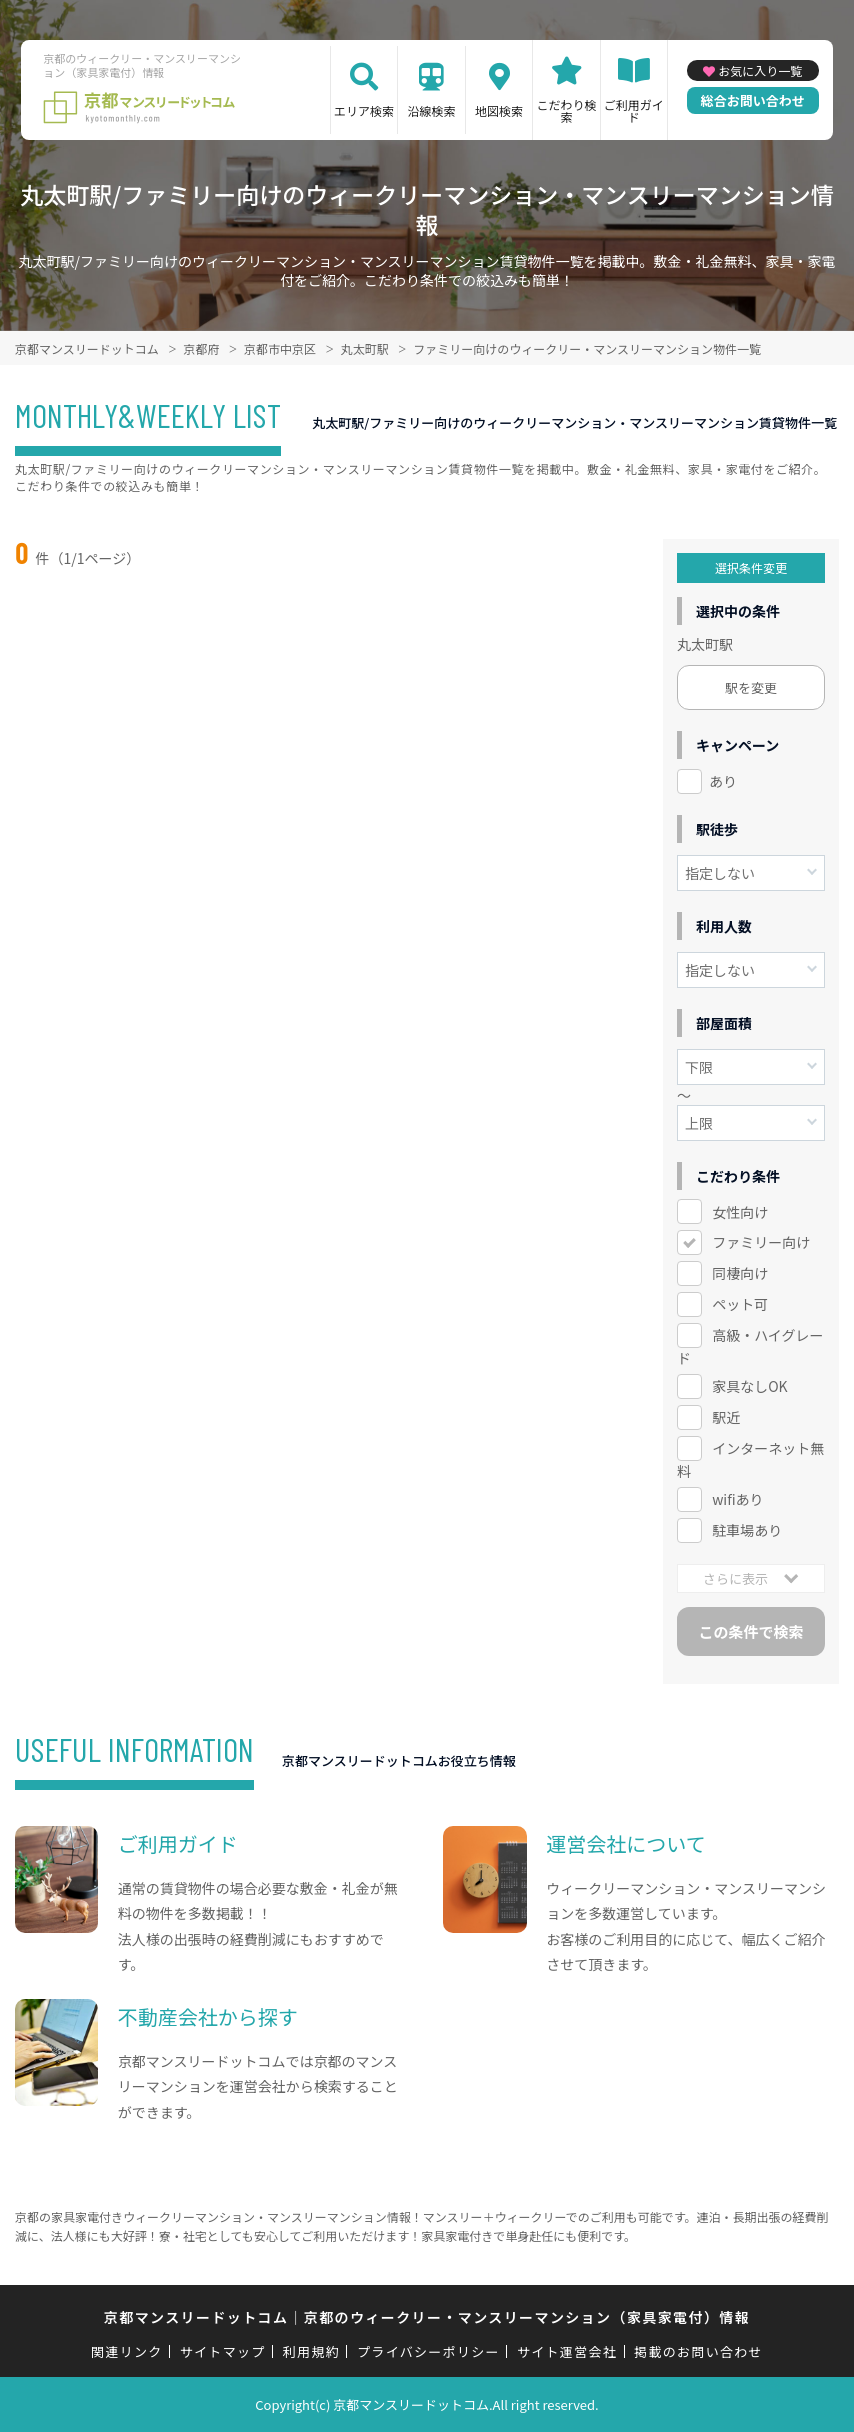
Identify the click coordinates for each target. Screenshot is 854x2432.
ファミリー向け (761, 1242)
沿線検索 (431, 110)
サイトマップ (223, 2351)
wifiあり (737, 1499)
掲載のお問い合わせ (698, 2351)
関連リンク (127, 2351)
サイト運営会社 (567, 2351)
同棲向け (740, 1273)
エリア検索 (364, 110)
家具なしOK (749, 1386)
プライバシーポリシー (428, 2351)
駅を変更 (751, 687)
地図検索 (499, 110)
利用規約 (311, 2351)
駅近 (726, 1417)
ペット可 (740, 1304)
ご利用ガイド (634, 110)
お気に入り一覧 (760, 70)
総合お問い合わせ (753, 100)
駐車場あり (747, 1530)
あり (723, 781)
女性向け (740, 1212)
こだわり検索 (567, 110)
